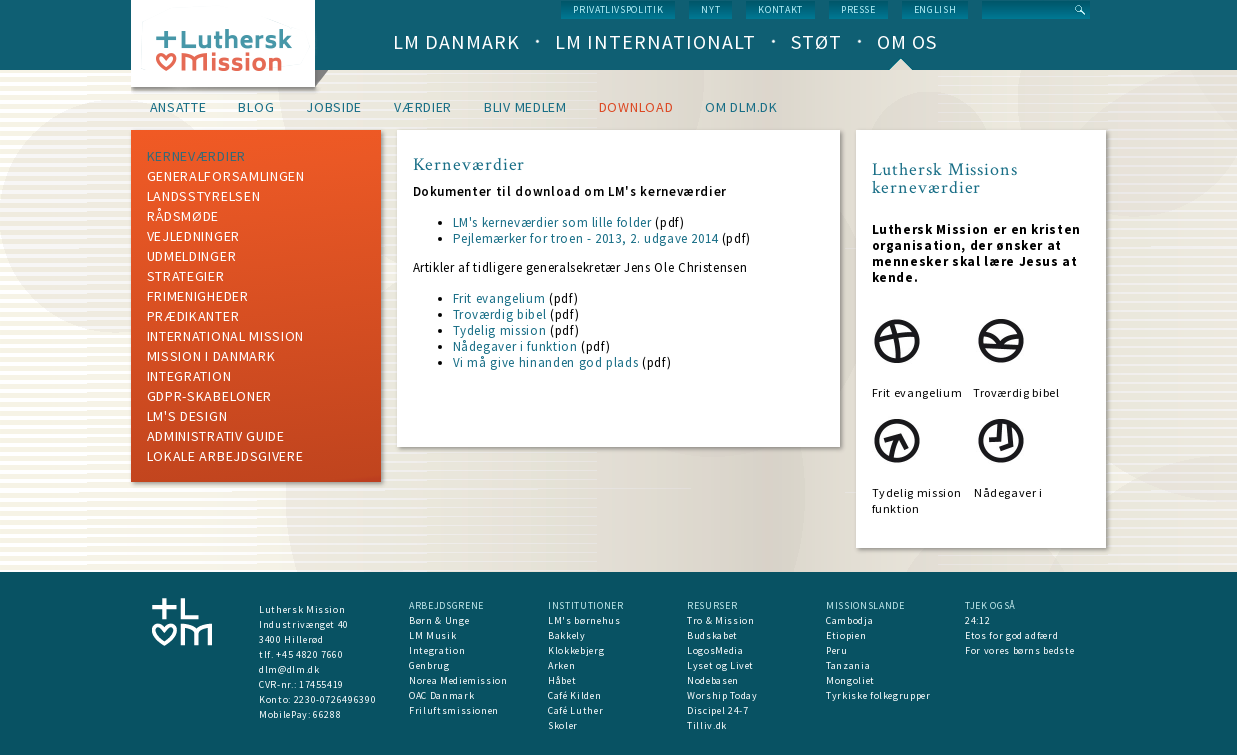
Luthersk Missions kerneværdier (945, 178)
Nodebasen (713, 680)
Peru (837, 650)
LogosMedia (715, 650)
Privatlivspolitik (618, 9)
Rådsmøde (183, 216)
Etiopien (846, 635)
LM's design (187, 416)
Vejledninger (193, 236)
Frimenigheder (198, 296)
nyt (710, 9)
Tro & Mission (720, 620)
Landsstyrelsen (204, 196)
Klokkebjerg (576, 650)
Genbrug (429, 665)
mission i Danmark (211, 356)
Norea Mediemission (458, 680)
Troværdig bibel (500, 314)
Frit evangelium (499, 298)
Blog (256, 107)
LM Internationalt (655, 41)
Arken (561, 665)
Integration (189, 376)
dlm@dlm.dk (289, 669)
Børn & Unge (439, 620)
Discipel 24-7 (717, 710)
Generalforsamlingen (226, 176)
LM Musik (432, 635)
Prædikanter (193, 316)
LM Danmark (456, 41)
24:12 (977, 620)
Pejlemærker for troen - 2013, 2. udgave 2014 (586, 238)
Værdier (423, 107)
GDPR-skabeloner (210, 396)
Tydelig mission (500, 330)
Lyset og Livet (720, 665)
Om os (907, 41)
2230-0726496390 (335, 699)
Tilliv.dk (707, 725)
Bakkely (567, 635)
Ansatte (178, 107)
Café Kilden (574, 695)
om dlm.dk (741, 107)
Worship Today (722, 695)
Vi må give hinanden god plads (546, 362)
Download (636, 107)
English (935, 9)
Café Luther (575, 710)
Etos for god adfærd (1011, 635)
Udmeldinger (192, 256)
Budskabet (712, 635)
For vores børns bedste (1019, 650)
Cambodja (849, 620)
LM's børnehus (584, 620)
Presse (858, 9)
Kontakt (780, 9)
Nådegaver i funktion (515, 346)
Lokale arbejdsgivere (225, 456)
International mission (226, 336)
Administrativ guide (216, 436)
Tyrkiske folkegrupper (878, 695)
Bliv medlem (525, 107)
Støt (816, 41)
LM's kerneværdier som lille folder (552, 222)
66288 (327, 714)
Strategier (186, 276)
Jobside (334, 107)
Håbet (562, 680)
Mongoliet (850, 680)
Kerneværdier (196, 156)
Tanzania (848, 665)
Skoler (563, 725)
